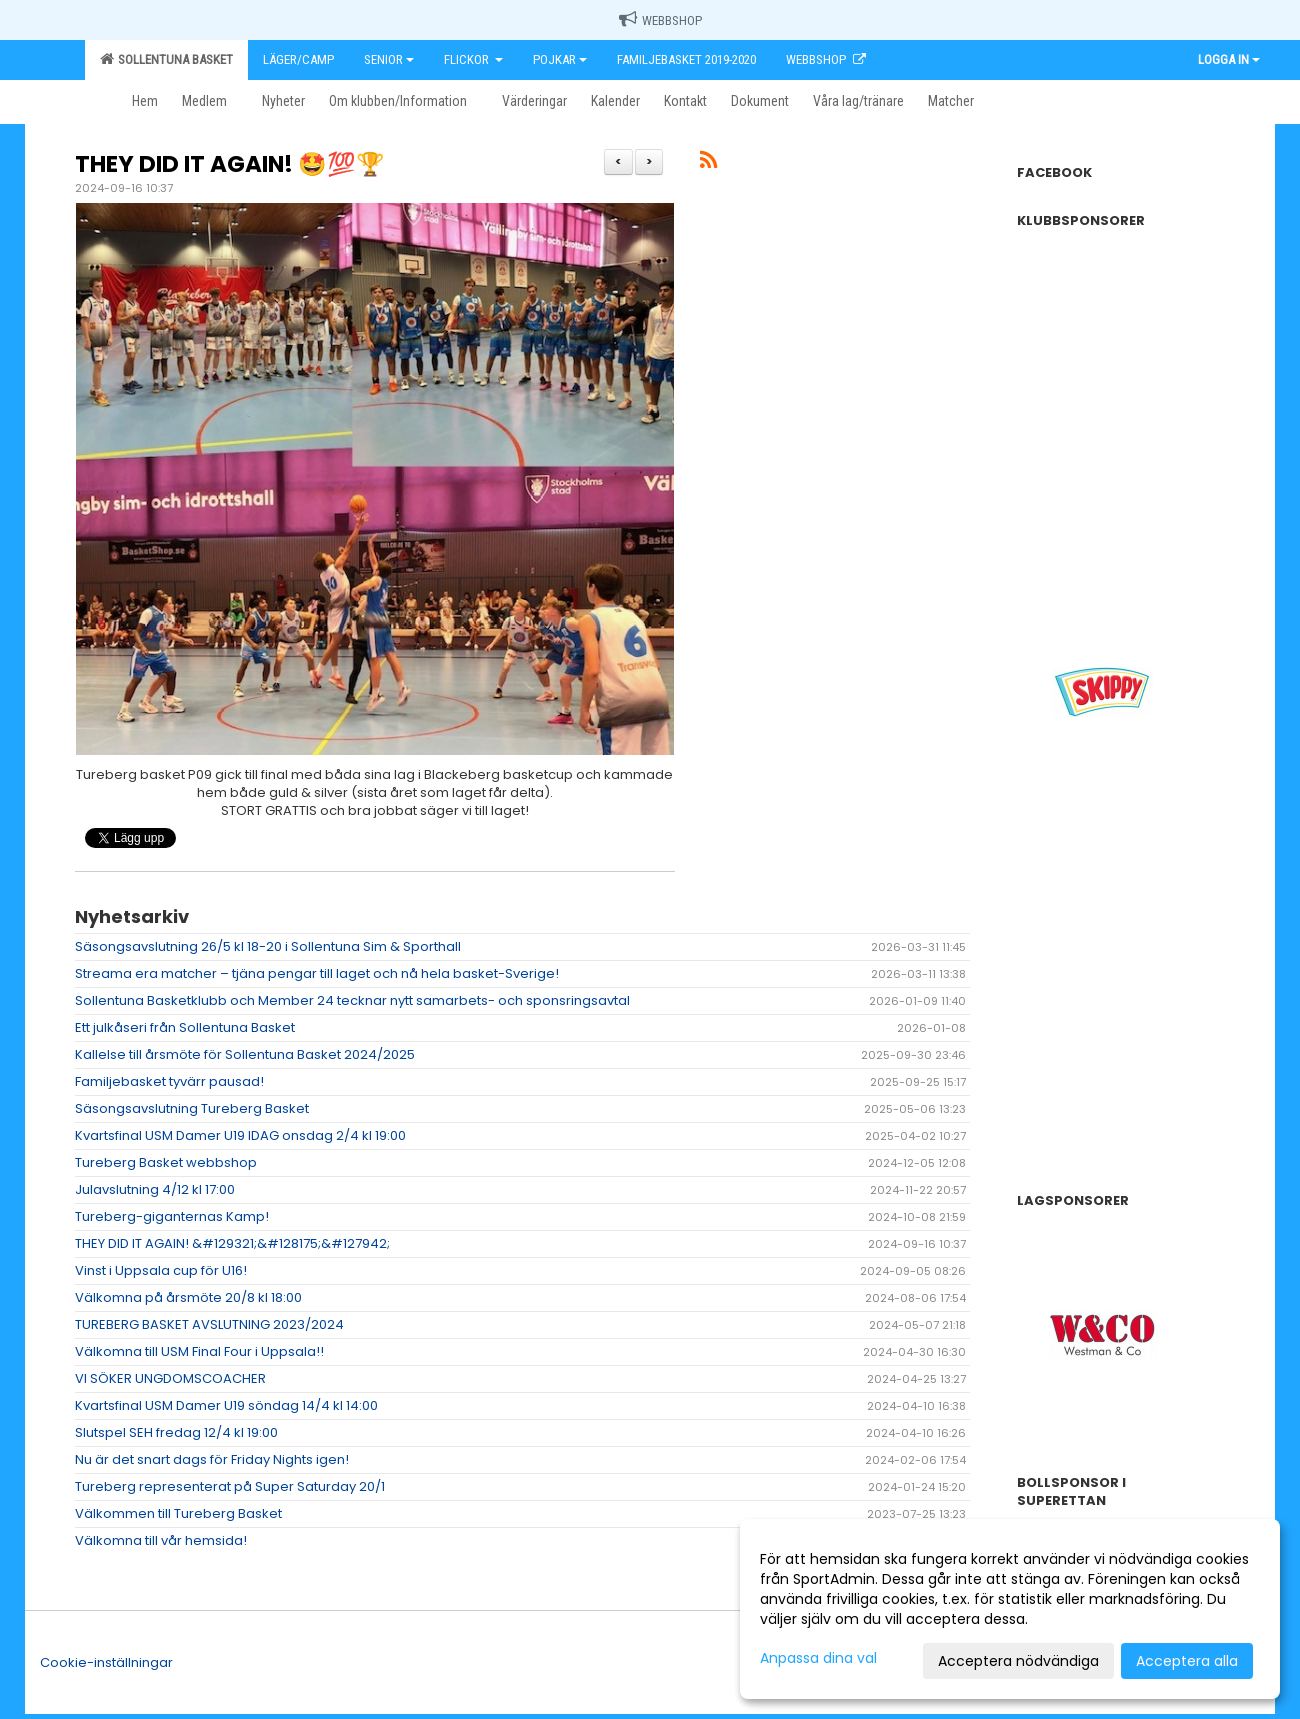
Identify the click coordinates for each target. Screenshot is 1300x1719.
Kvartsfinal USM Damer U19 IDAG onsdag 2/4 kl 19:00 (240, 1135)
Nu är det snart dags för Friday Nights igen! (212, 1459)
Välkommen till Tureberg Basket (178, 1513)
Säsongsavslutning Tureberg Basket (192, 1108)
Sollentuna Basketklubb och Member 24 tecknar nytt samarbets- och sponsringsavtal (352, 1000)
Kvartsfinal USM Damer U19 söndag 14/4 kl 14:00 (226, 1405)
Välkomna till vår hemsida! (161, 1540)
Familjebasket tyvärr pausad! (169, 1081)
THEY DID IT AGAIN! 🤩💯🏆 (230, 164)
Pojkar (560, 59)
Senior (389, 59)
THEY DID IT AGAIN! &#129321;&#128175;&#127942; (232, 1243)
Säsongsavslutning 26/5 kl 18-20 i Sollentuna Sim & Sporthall (268, 946)
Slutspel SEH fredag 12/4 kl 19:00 (176, 1432)
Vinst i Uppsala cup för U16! (161, 1270)
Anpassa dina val (818, 1658)
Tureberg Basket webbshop (166, 1162)
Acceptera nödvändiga (1018, 1661)
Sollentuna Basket (166, 59)
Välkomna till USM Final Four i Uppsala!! (199, 1351)
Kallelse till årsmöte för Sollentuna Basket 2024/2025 (245, 1054)
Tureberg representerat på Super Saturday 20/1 (230, 1486)
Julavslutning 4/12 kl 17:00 (155, 1189)
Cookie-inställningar (106, 1662)
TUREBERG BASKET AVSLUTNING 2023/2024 (209, 1324)
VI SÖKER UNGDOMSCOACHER (170, 1378)
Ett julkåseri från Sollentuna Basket (185, 1027)
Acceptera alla (1187, 1661)
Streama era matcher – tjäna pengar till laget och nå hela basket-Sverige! (317, 973)
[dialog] (1010, 1609)
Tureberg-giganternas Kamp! (172, 1216)
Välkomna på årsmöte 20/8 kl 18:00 (188, 1297)
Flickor (473, 59)
